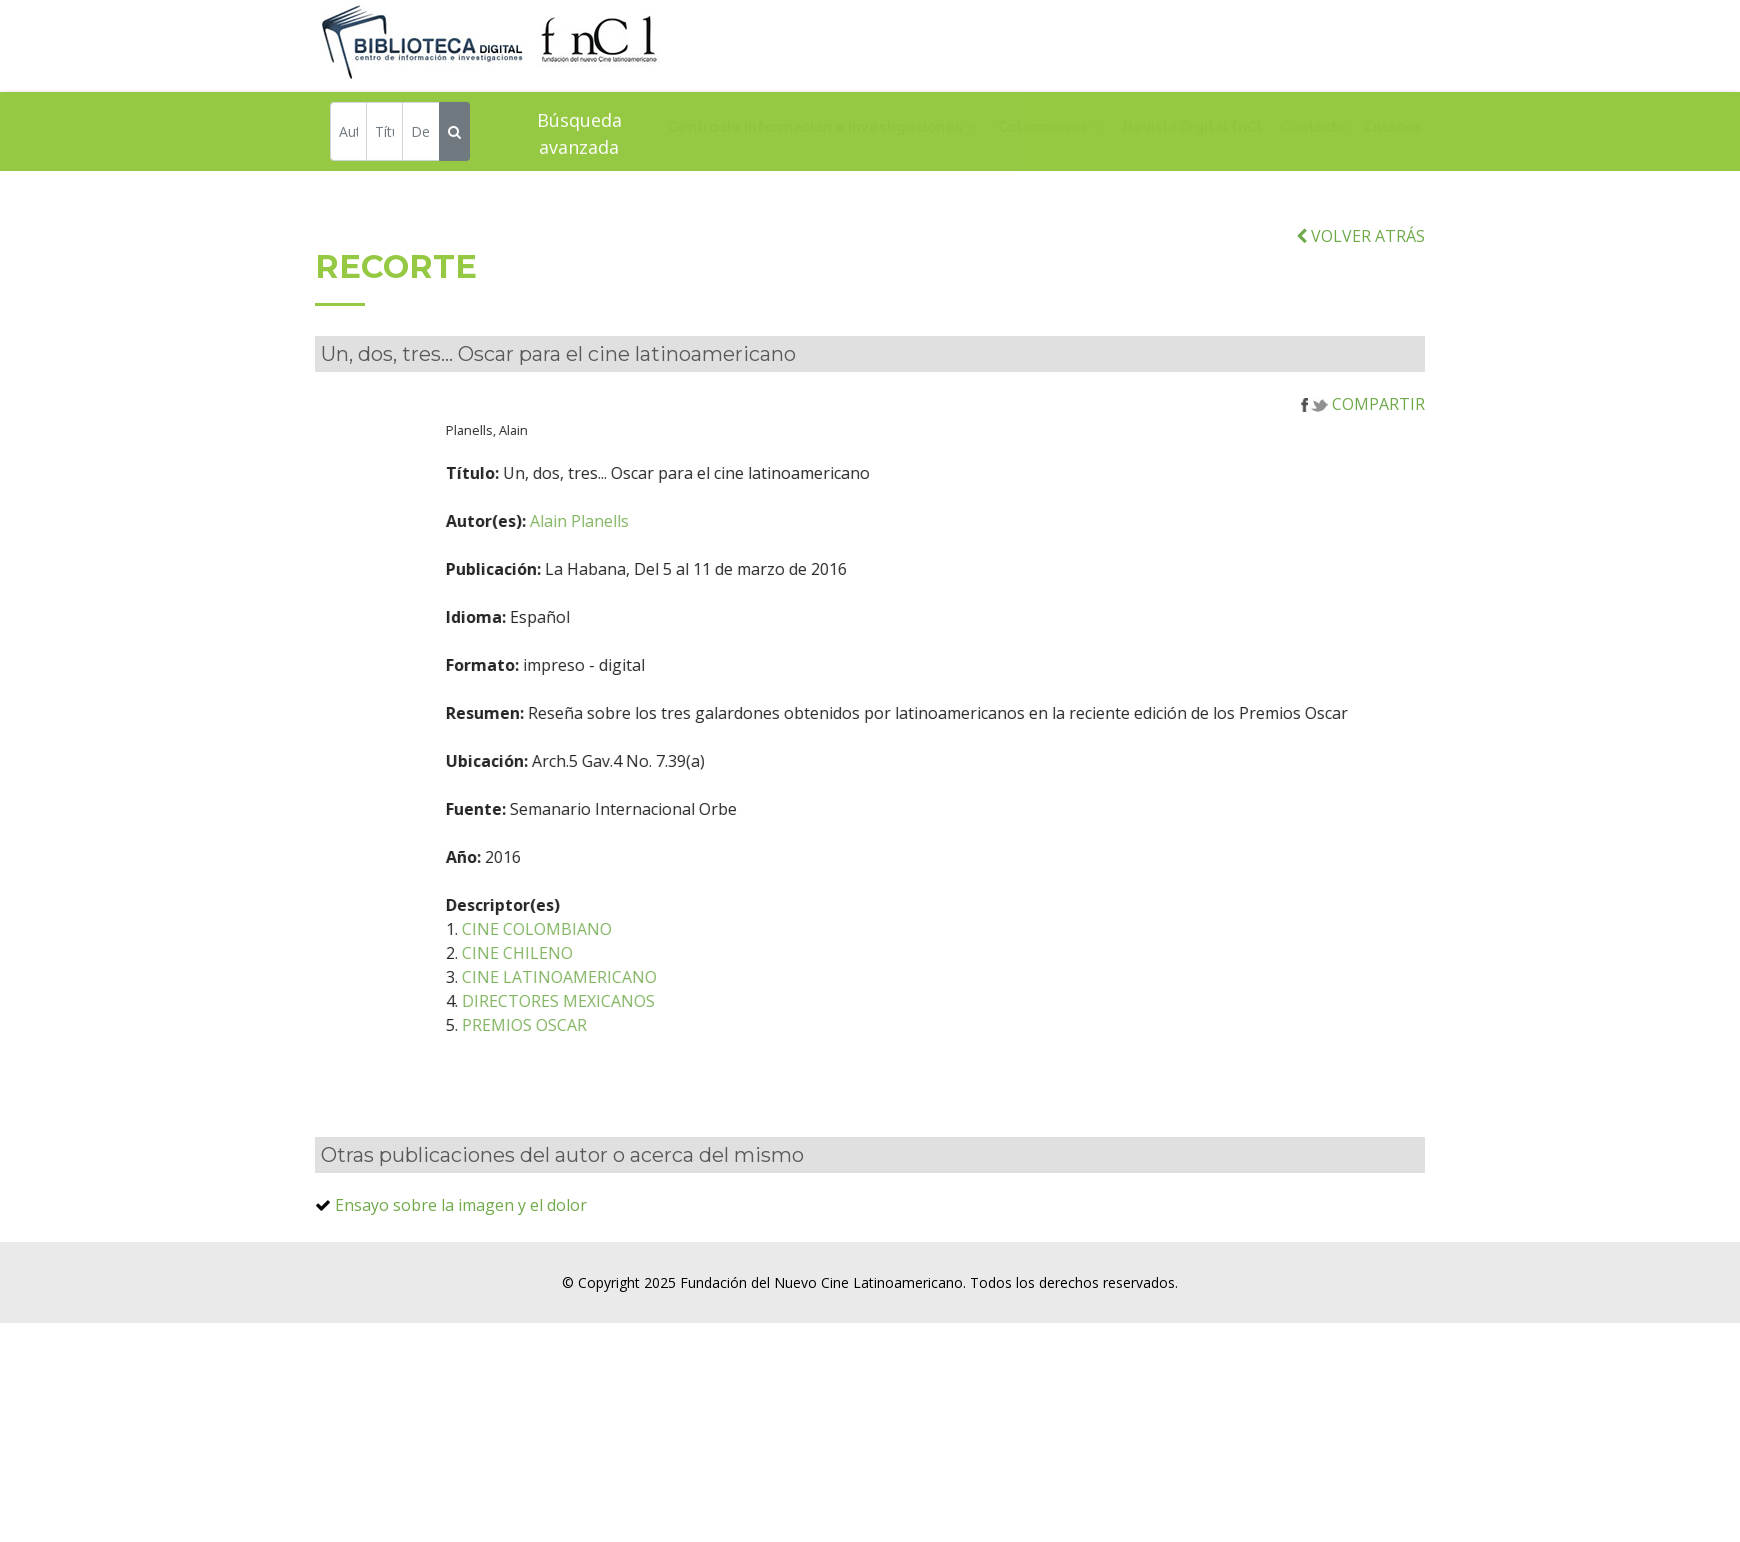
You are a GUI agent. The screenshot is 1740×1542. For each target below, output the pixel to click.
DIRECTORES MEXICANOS (617, 1023)
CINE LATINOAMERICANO (618, 999)
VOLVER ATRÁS (1360, 258)
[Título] (384, 133)
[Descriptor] (420, 133)
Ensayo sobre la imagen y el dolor (461, 1227)
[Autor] (348, 133)
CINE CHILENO (576, 975)
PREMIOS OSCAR (583, 1047)
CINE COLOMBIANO (596, 951)
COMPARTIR (1363, 426)
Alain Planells (638, 543)
